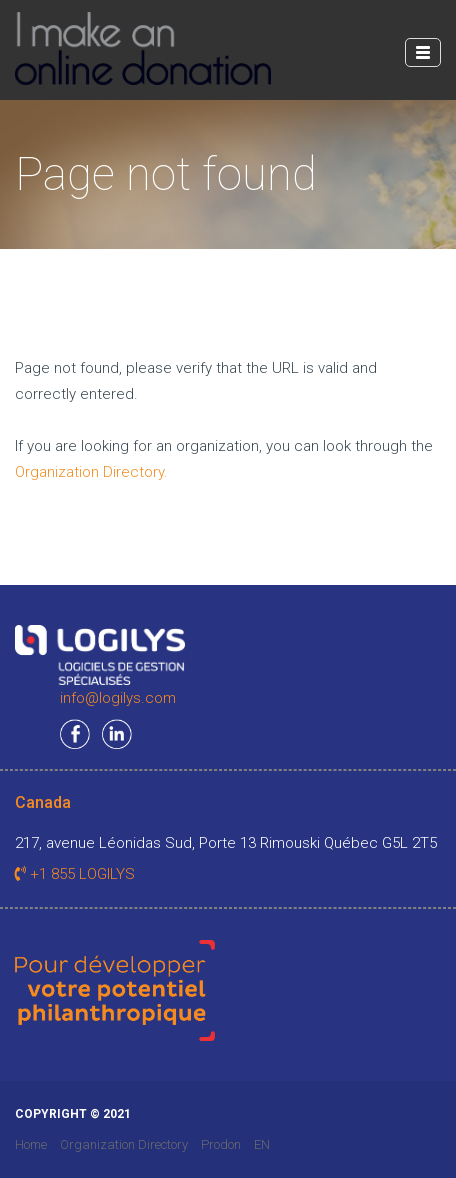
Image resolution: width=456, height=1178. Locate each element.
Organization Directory (124, 1144)
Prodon (221, 1144)
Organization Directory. (91, 472)
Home (31, 1144)
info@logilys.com (118, 698)
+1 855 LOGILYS (75, 874)
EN (262, 1144)
